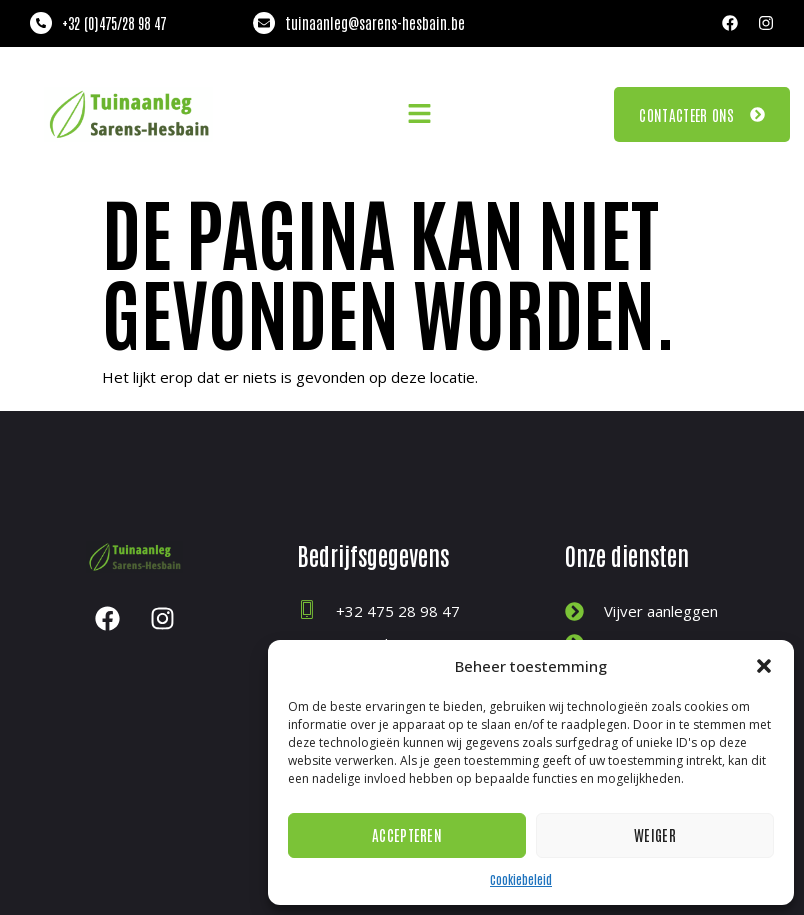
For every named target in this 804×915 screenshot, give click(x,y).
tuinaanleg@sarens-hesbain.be (375, 22)
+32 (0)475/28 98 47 (114, 22)
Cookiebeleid (521, 879)
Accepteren (407, 834)
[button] (764, 666)
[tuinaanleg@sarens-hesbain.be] (264, 23)
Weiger (655, 834)
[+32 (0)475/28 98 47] (41, 23)
